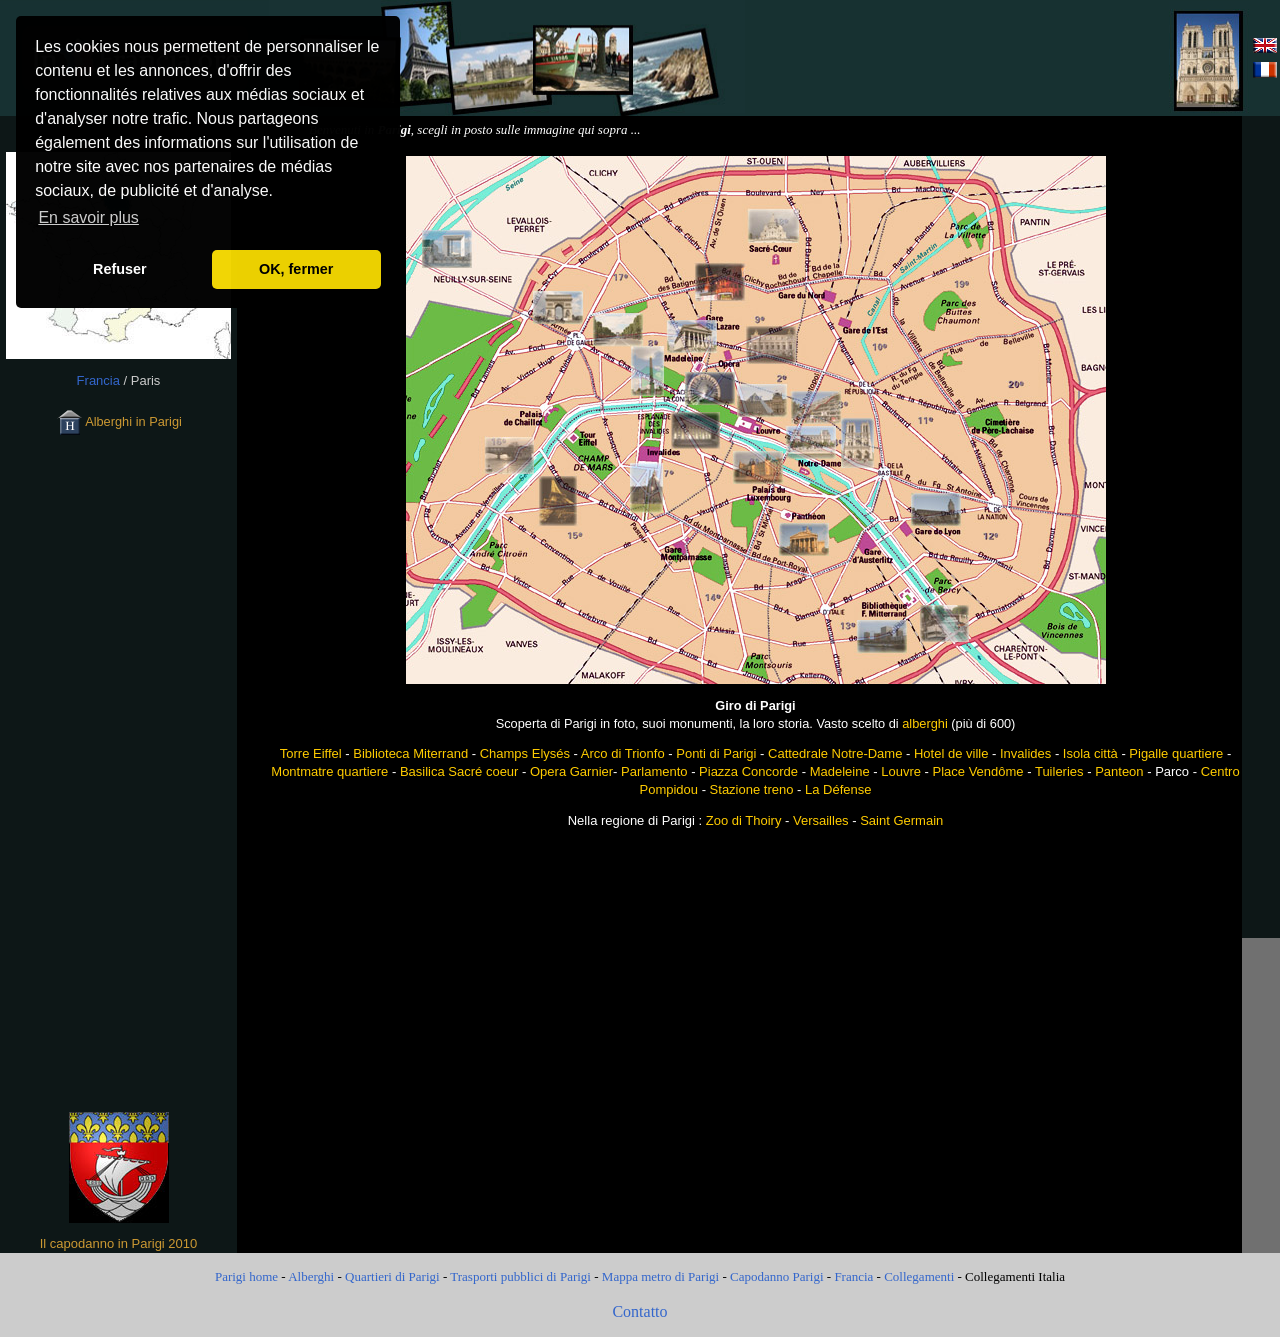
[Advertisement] (966, 58)
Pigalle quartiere (1176, 753)
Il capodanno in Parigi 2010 (119, 1243)
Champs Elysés (525, 753)
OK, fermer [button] (296, 269)
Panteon (1119, 771)
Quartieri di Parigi (392, 1276)
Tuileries (1059, 771)
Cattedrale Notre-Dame (835, 753)
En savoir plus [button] (88, 217)
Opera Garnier (571, 771)
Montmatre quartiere (329, 771)
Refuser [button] (120, 269)
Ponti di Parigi (716, 753)
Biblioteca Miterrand (410, 753)
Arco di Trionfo (623, 753)
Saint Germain (901, 820)
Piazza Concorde (748, 771)
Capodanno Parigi (777, 1276)
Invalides (1025, 753)
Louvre (901, 771)
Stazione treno (752, 789)
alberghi (925, 723)
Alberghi (311, 1276)
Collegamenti (919, 1276)
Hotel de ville (951, 753)
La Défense (838, 789)
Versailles (821, 820)
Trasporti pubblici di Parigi (520, 1276)
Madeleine (840, 771)
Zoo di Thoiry (744, 820)
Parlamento (654, 771)
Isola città (1090, 753)
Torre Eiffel (311, 753)
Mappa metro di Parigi (660, 1276)
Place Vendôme (978, 771)
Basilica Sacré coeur (459, 771)
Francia (853, 1276)
